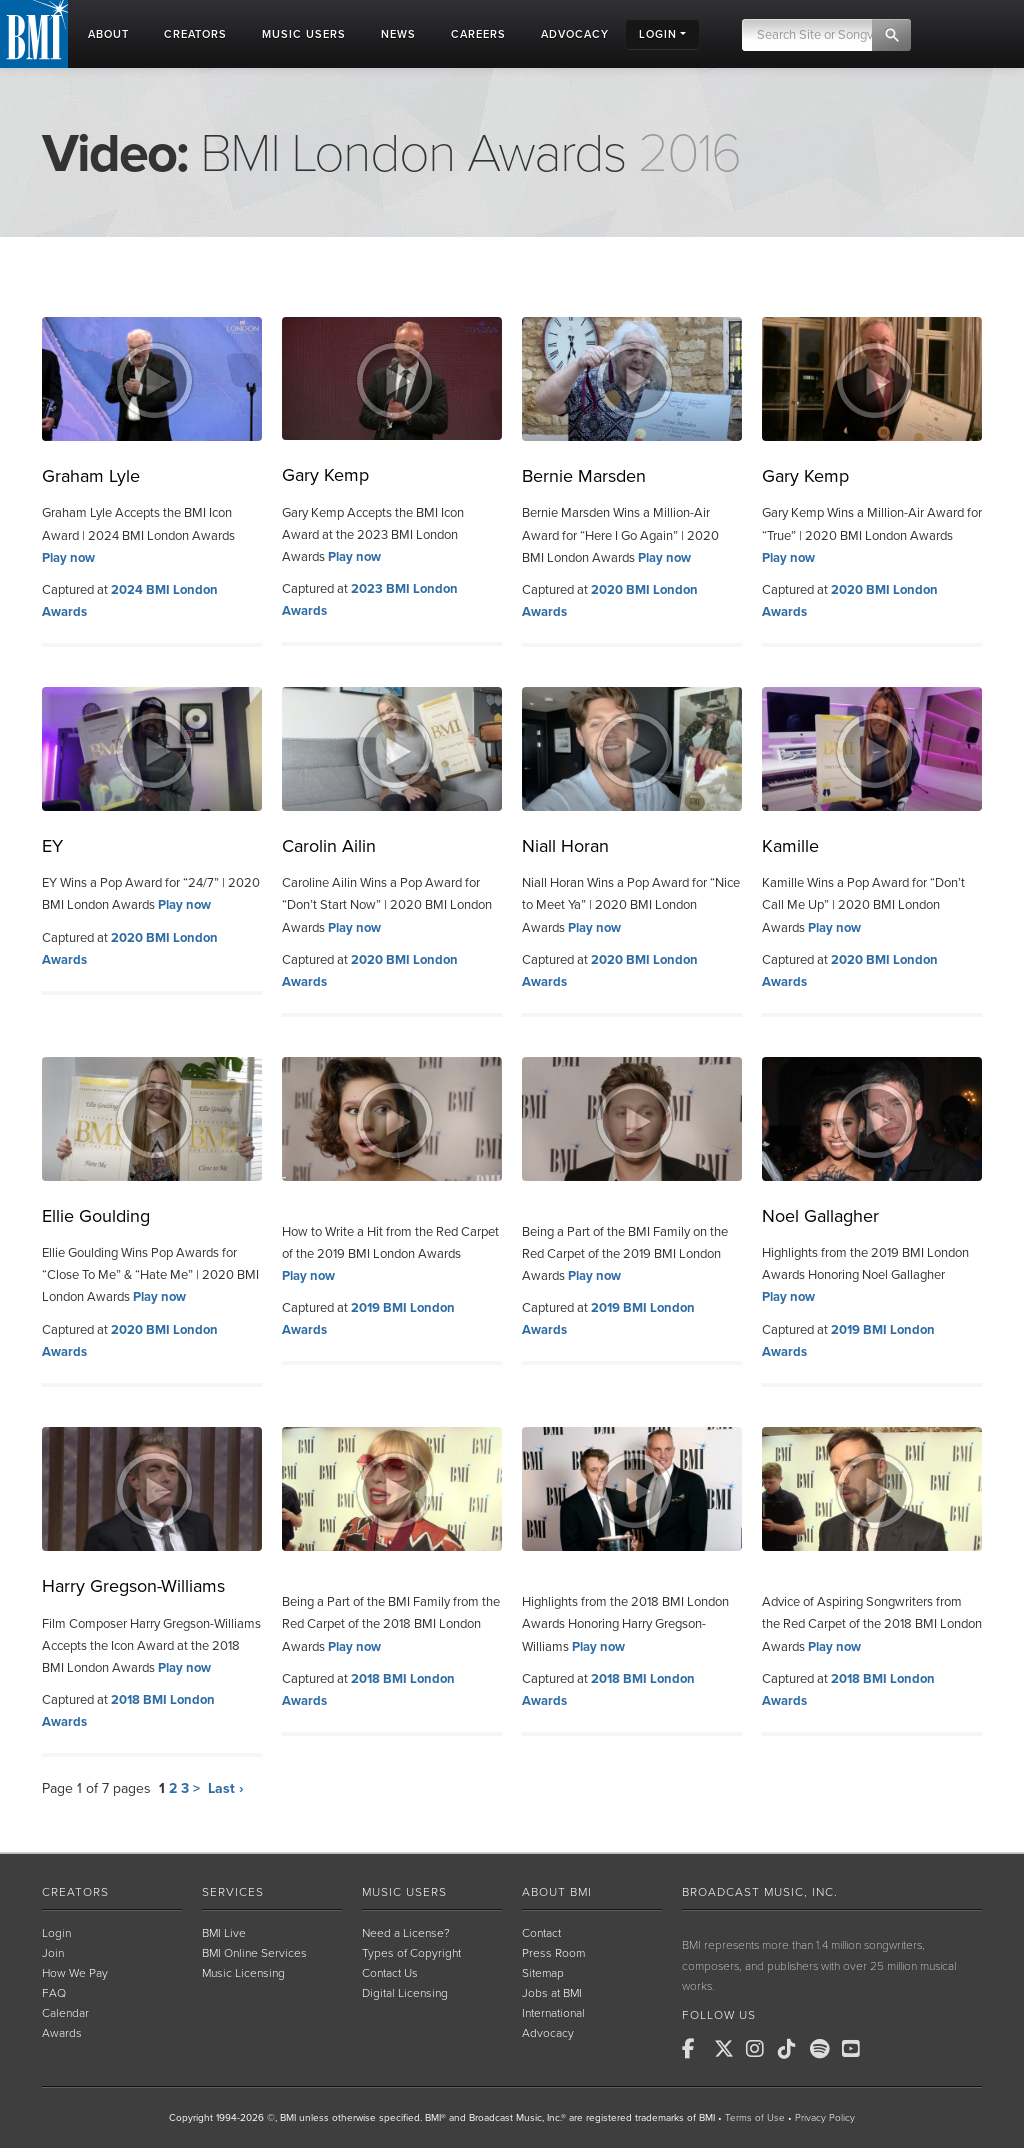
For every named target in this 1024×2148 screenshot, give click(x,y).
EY (52, 846)
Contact (541, 1933)
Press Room (553, 1953)
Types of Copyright (411, 1953)
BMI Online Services (254, 1953)
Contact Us (390, 1973)
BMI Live (224, 1933)
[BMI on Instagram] (760, 2049)
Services (233, 1892)
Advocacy (548, 2033)
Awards (62, 2033)
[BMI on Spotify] (824, 2049)
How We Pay (75, 1973)
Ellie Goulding (96, 1216)
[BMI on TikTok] (792, 2049)
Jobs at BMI (552, 1993)
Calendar (65, 2013)
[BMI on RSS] (888, 2049)
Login (56, 1933)
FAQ (54, 1993)
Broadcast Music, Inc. (760, 1892)
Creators (75, 1892)
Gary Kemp (325, 475)
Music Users (404, 1892)
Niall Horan (565, 846)
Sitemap (543, 1973)
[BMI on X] (728, 2049)
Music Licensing (243, 1973)
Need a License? (406, 1933)
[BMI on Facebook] (696, 2049)
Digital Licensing (405, 1993)
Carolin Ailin (329, 846)
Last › (226, 1788)
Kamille (790, 846)
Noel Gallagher (820, 1216)
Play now (68, 558)
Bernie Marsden (584, 476)
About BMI (557, 1892)
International (553, 2013)
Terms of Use (755, 2118)
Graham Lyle (91, 476)
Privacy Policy (825, 2118)
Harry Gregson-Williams (133, 1586)
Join (53, 1953)
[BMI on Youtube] (856, 2049)
